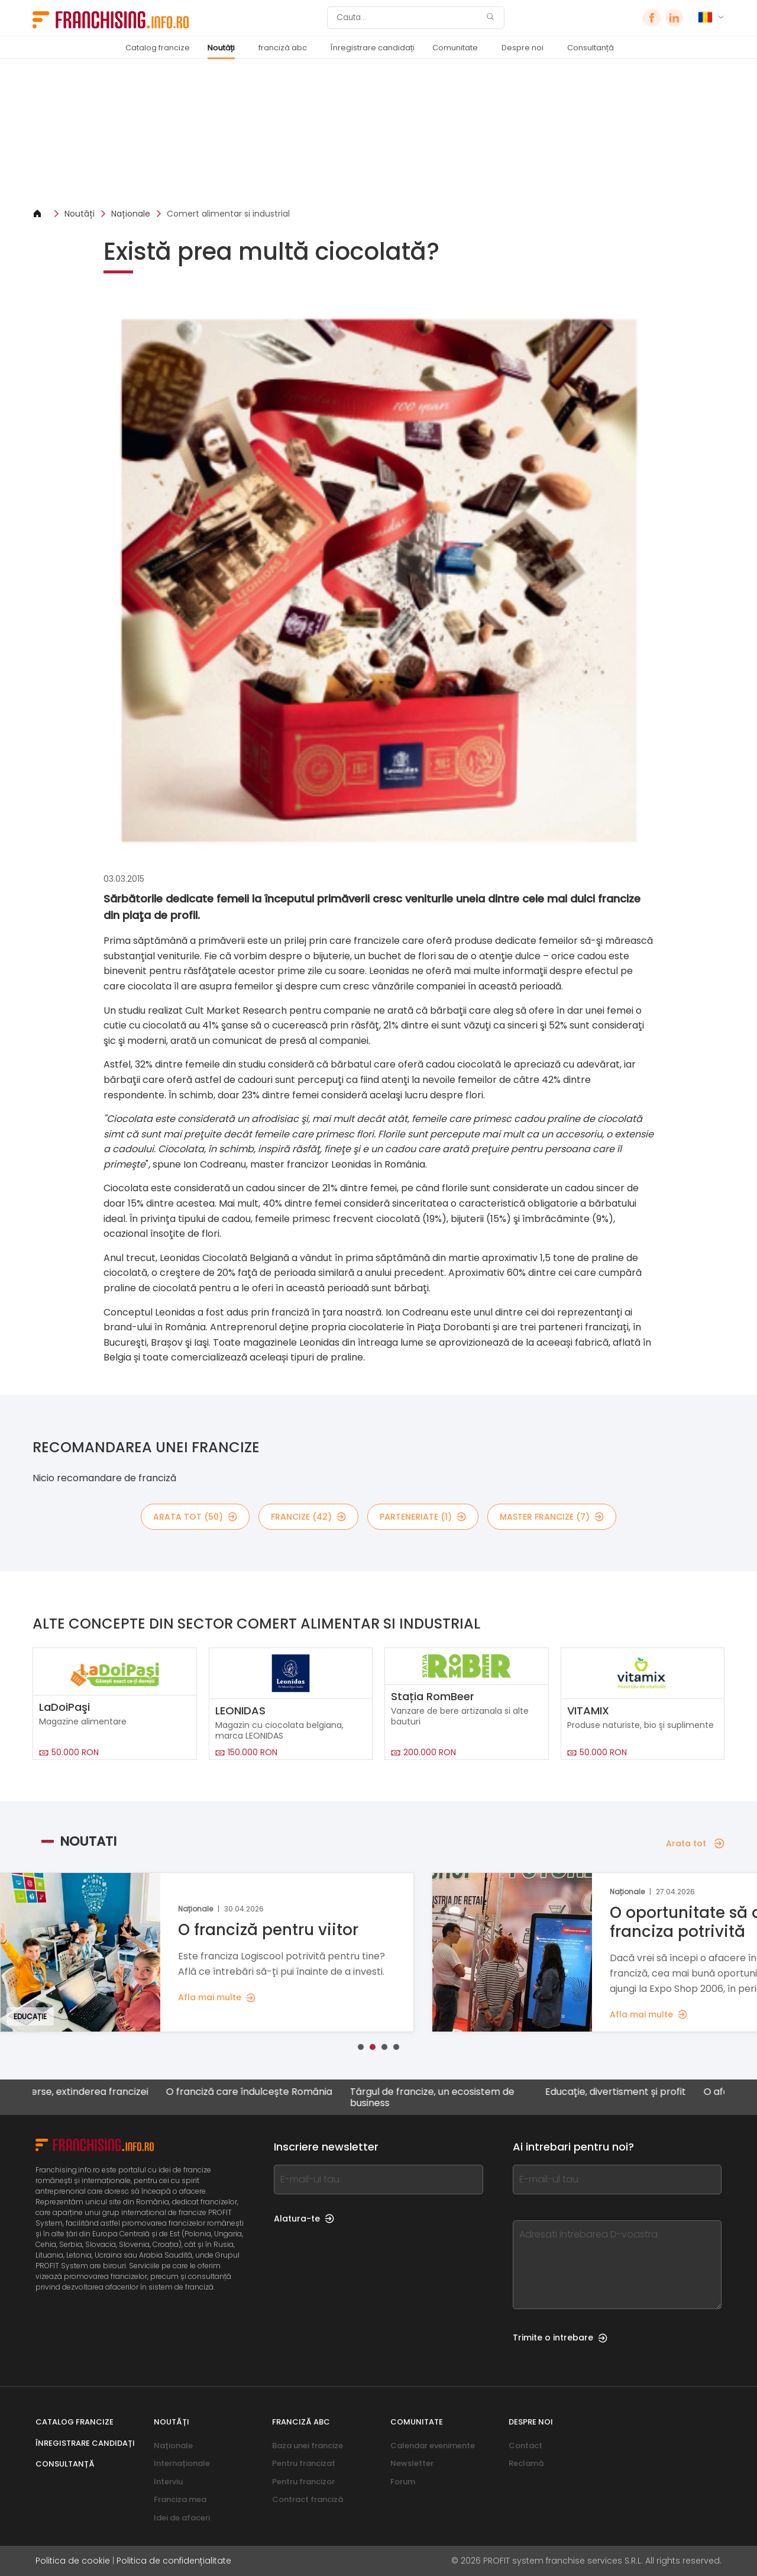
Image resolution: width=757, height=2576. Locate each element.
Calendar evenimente (432, 2445)
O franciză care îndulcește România (260, 2092)
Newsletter (412, 2463)
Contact (525, 2445)
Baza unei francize (307, 2445)
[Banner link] (378, 133)
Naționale (130, 214)
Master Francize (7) (552, 1517)
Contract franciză (307, 2499)
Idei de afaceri (182, 2517)
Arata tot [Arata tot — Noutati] (695, 1843)
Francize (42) (308, 1517)
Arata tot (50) (195, 1517)
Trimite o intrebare (560, 2337)
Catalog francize (157, 47)
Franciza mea (180, 2499)
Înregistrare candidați (373, 47)
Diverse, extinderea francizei (93, 2092)
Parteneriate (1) (423, 1517)
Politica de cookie (72, 2561)
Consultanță (590, 47)
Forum (402, 2481)
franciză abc (282, 47)
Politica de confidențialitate (174, 2561)
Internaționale (182, 2463)
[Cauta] (408, 18)
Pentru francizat (303, 2463)
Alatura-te (304, 2218)
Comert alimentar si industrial (228, 214)
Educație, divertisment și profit (626, 2092)
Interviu (168, 2481)
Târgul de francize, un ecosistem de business (443, 2097)
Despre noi (523, 47)
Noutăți (221, 47)
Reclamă (526, 2463)
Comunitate (455, 47)
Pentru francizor (303, 2481)
